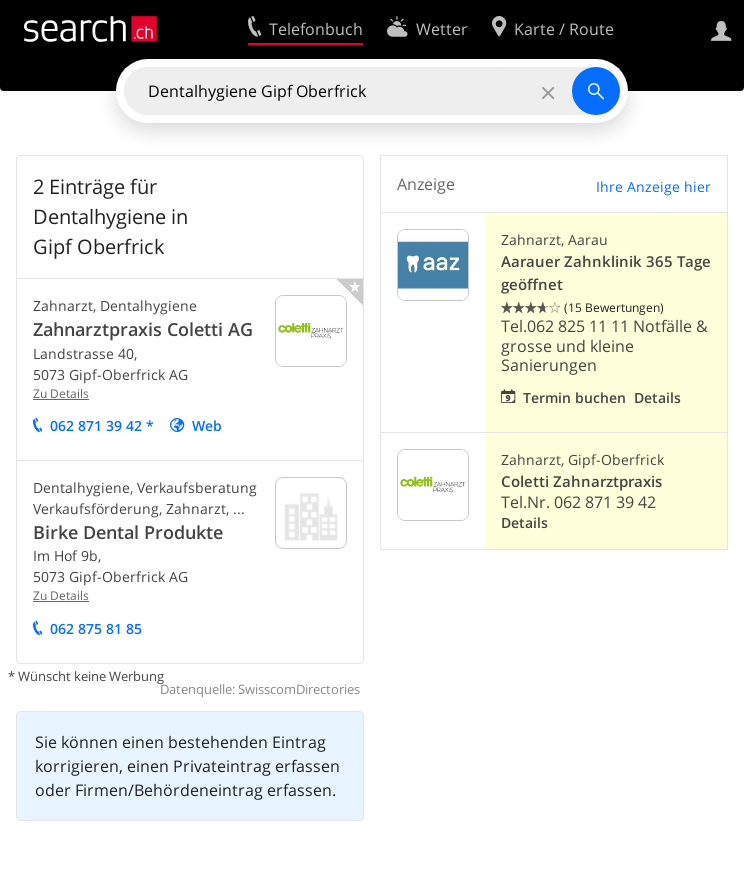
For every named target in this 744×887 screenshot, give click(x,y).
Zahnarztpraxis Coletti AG (143, 329)
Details (657, 397)
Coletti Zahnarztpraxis (581, 481)
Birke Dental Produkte (128, 532)
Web (207, 425)
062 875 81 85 (96, 628)
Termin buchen (574, 397)
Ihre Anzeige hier (653, 186)
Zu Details (61, 393)
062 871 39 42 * (102, 425)
